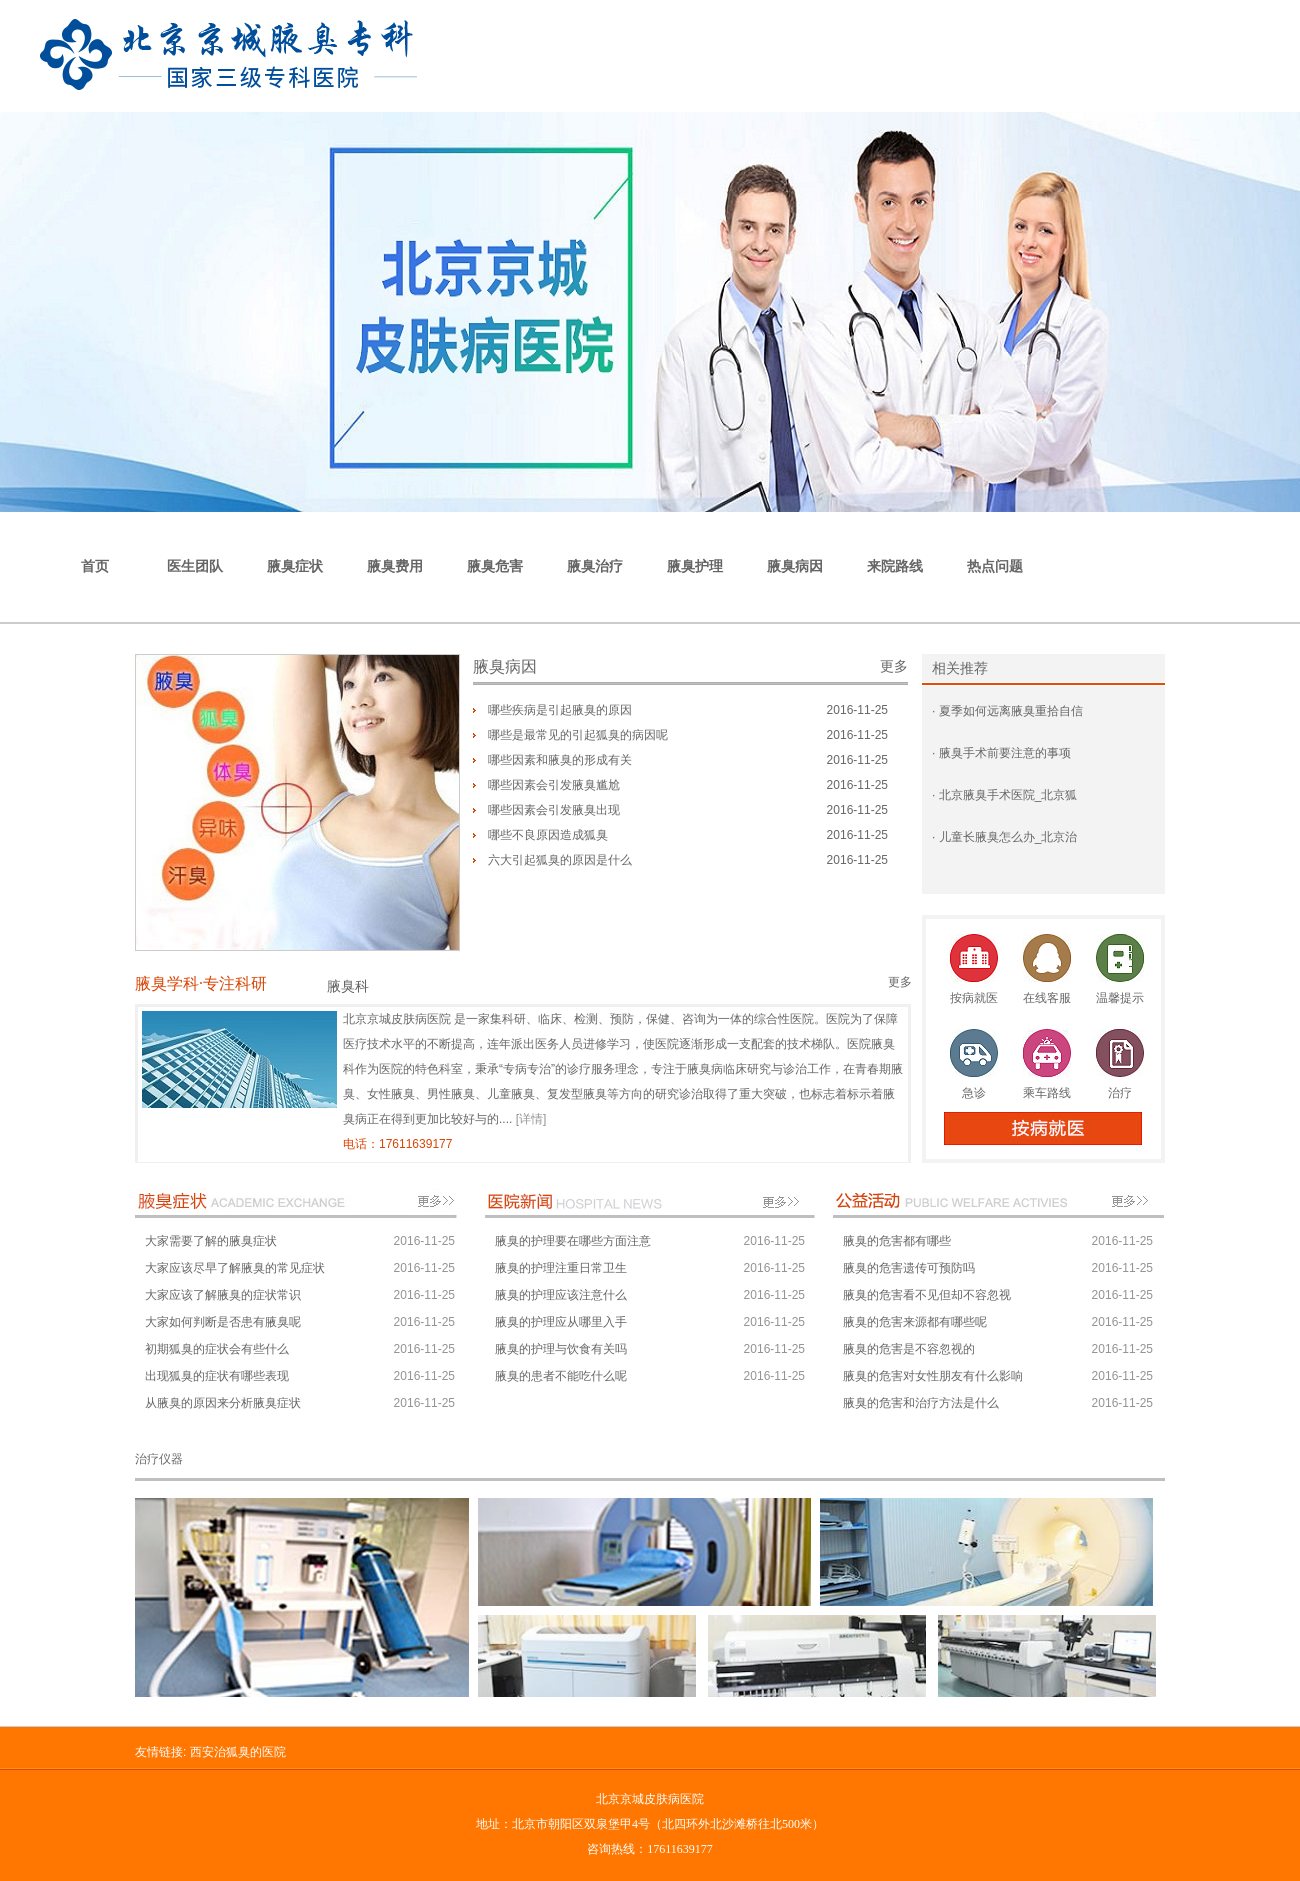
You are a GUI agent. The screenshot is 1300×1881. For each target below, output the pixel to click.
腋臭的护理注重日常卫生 (561, 1268)
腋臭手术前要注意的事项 (1002, 753)
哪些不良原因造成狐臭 (548, 835)
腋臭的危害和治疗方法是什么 (921, 1403)
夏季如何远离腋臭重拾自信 (1008, 711)
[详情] (531, 1119)
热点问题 (995, 566)
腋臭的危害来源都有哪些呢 (915, 1322)
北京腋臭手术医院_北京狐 (1006, 795)
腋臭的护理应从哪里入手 (561, 1322)
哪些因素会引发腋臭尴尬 (554, 785)
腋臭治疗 (595, 566)
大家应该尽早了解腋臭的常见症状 (235, 1268)
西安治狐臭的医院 (238, 1752)
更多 (894, 666)
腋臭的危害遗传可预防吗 (909, 1268)
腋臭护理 (695, 566)
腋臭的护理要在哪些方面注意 (573, 1241)
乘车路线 (1047, 1093)
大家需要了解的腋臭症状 (211, 1241)
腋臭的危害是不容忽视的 (909, 1349)
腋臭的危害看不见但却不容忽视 (927, 1295)
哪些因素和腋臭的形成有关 (560, 760)
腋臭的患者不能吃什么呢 (561, 1376)
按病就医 (974, 998)
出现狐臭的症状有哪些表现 (217, 1376)
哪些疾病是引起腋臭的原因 (560, 710)
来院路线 (895, 566)
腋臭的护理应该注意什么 (561, 1295)
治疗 (1120, 1093)
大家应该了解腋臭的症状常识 (223, 1295)
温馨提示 (1120, 998)
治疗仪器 (159, 1459)
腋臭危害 (495, 566)
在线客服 (1047, 998)
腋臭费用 (395, 566)
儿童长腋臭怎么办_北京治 (1006, 837)
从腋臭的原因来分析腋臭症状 (223, 1403)
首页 (95, 566)
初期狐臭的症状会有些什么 (217, 1349)
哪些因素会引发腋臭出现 (554, 810)
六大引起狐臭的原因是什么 (560, 860)
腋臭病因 (795, 566)
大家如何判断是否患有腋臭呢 (223, 1322)
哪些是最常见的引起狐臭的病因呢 (578, 735)
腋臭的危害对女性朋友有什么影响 (933, 1376)
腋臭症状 (295, 566)
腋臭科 (348, 986)
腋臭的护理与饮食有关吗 (561, 1349)
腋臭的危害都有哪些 (897, 1241)
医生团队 (195, 566)
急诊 (974, 1093)
